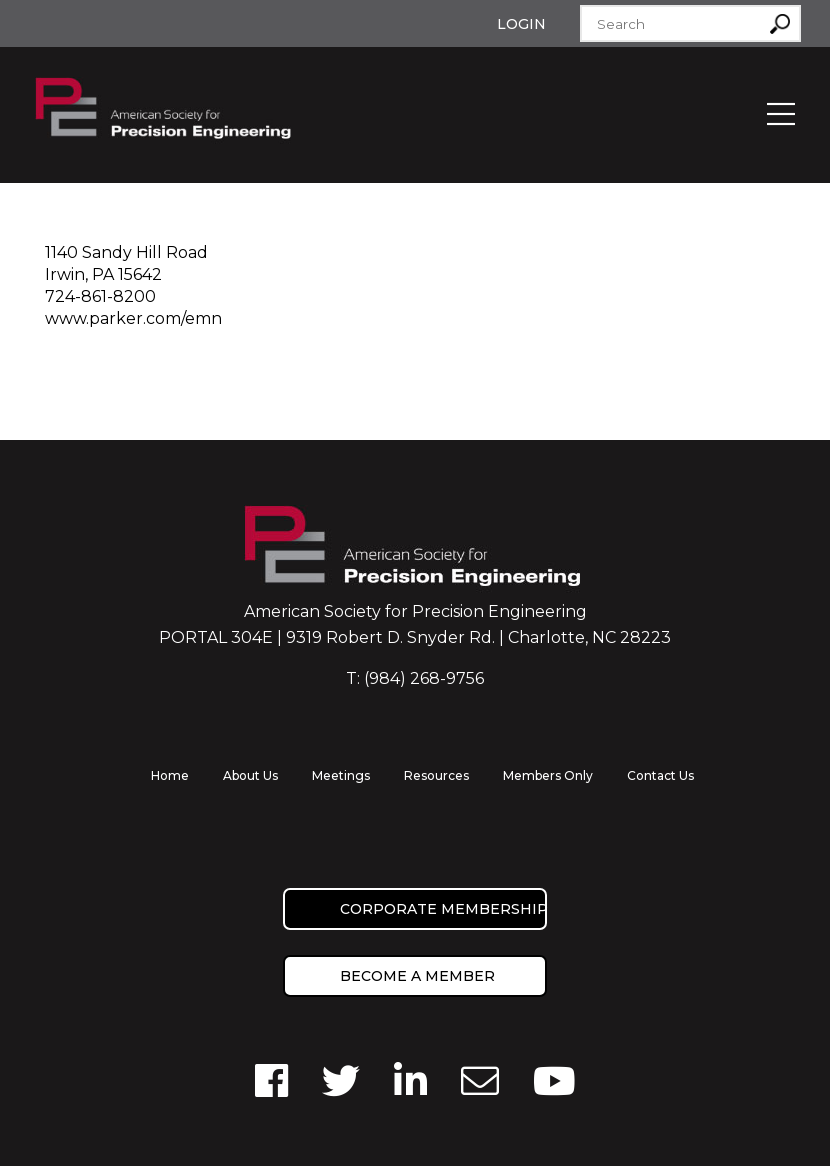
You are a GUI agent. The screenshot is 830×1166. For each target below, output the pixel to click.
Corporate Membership (443, 909)
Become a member (417, 976)
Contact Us (660, 775)
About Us (250, 775)
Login (521, 24)
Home (170, 775)
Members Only (548, 775)
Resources (436, 775)
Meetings (341, 775)
